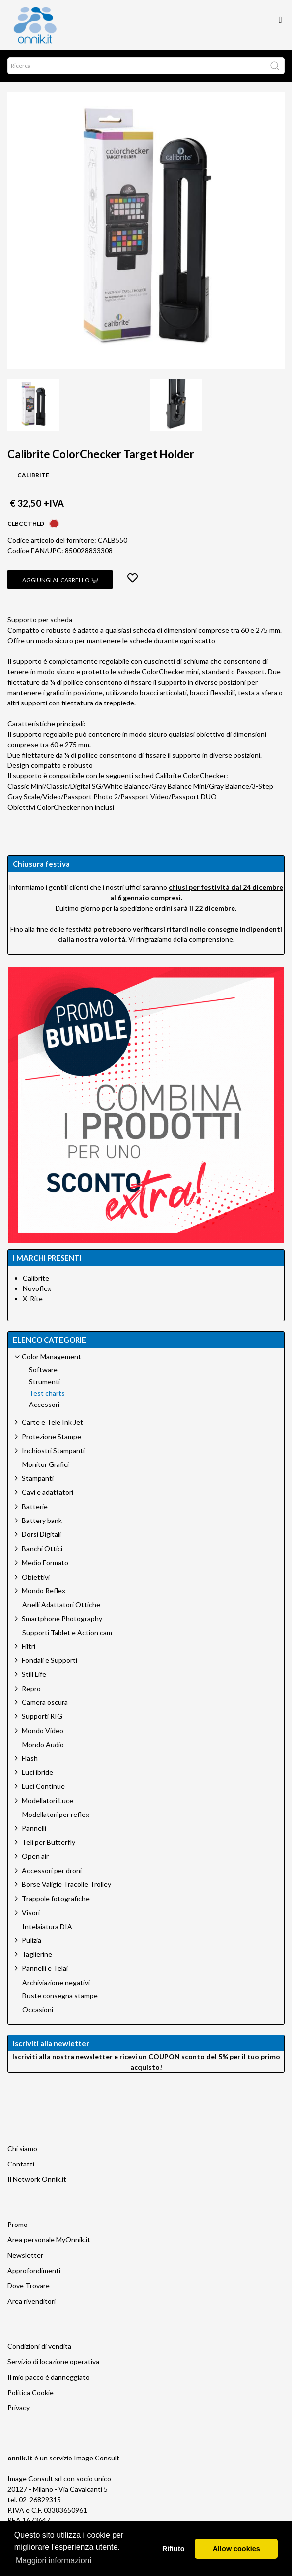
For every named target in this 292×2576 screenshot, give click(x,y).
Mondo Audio (43, 1745)
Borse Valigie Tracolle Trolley (66, 1884)
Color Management (51, 1356)
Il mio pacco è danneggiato (48, 2377)
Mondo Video (42, 1730)
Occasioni (37, 2010)
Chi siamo (22, 2148)
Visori (31, 1912)
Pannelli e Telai (45, 1968)
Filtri (28, 1646)
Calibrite (36, 1278)
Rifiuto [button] (173, 2549)
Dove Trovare (28, 2286)
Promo (17, 2224)
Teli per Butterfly (48, 1842)
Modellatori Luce (47, 1800)
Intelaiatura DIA (47, 1927)
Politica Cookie (30, 2392)
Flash (30, 1758)
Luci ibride (37, 1772)
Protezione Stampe (51, 1436)
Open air (35, 1856)
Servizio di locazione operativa (53, 2361)
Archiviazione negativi (56, 1983)
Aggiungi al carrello (60, 580)
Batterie (35, 1506)
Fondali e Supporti (49, 1660)
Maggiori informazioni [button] (53, 2560)
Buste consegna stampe (60, 1996)
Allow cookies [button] (236, 2549)
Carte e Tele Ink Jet (52, 1422)
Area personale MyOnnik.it (48, 2239)
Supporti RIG (42, 1716)
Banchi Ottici (42, 1548)
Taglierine (37, 1954)
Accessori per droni (52, 1870)
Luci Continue (43, 1786)
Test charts (47, 1393)
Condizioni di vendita (39, 2346)
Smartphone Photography (62, 1618)
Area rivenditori (31, 2301)
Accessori (44, 1404)
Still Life (34, 1674)
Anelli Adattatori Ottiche (61, 1605)
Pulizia (31, 1940)
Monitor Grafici (45, 1464)
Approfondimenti (33, 2270)
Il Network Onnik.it (36, 2179)
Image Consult (96, 2458)
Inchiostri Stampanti (53, 1450)
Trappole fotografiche (56, 1898)
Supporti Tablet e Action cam (67, 1633)
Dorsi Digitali (41, 1534)
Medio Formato (45, 1562)
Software (43, 1370)
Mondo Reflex (43, 1590)
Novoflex (37, 1288)
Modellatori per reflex (55, 1814)
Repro (31, 1688)
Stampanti (38, 1478)
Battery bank (42, 1520)
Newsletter (25, 2255)
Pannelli (34, 1828)
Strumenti (44, 1382)
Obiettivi (36, 1577)
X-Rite (33, 1298)
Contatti (20, 2164)
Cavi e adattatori (47, 1492)
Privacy (18, 2407)
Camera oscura (45, 1702)
